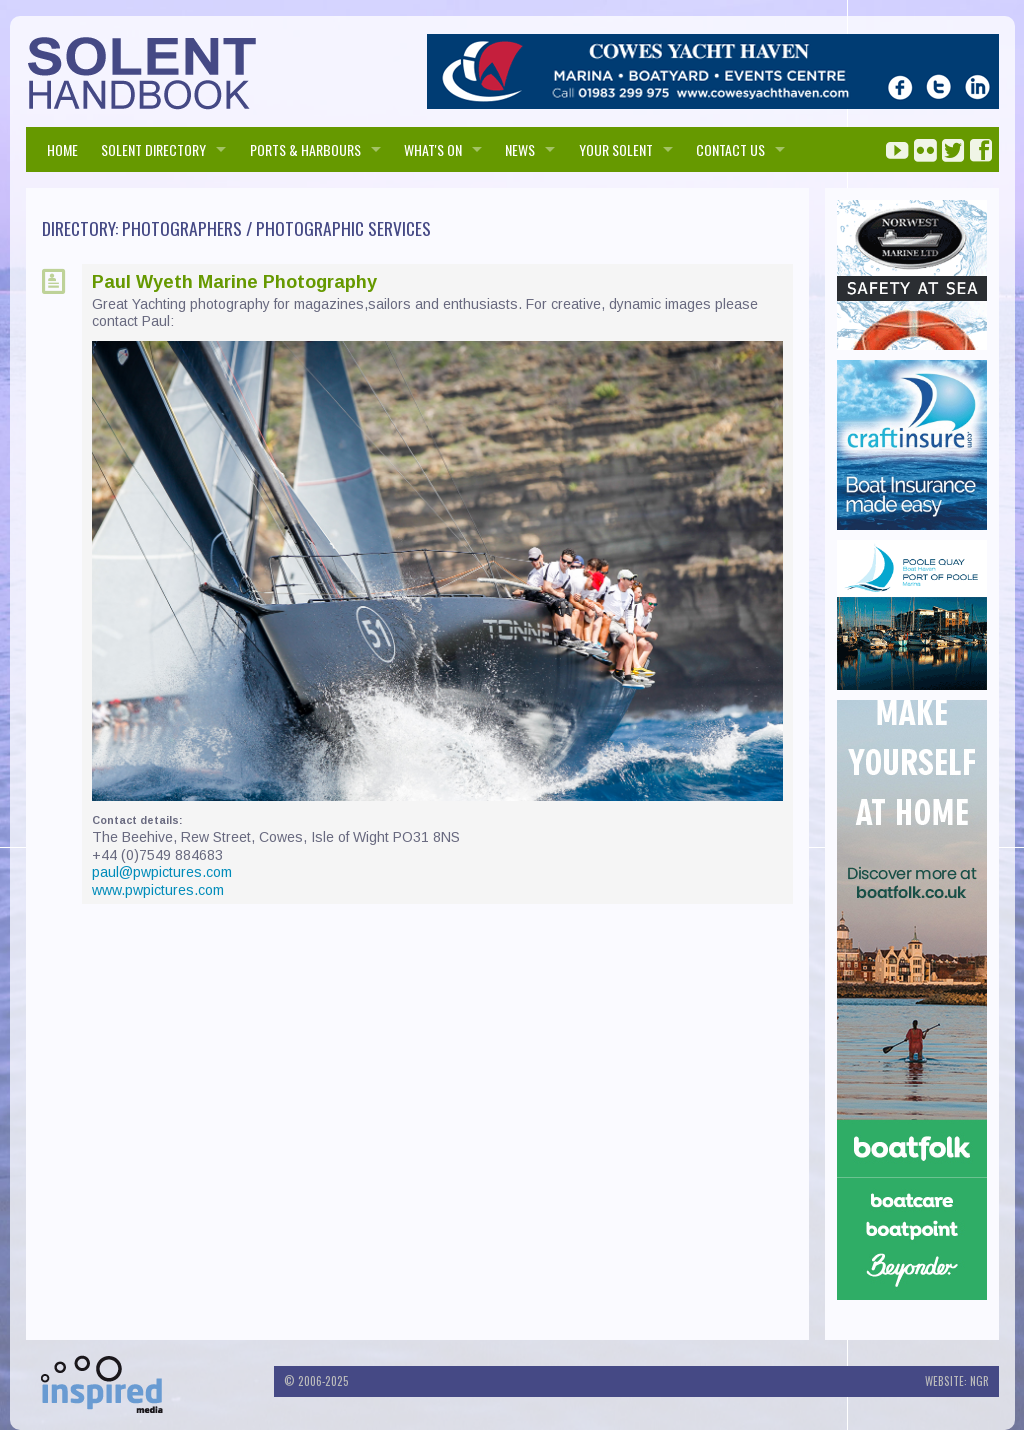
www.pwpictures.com (158, 890)
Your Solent (616, 149)
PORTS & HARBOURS (305, 149)
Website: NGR (957, 1381)
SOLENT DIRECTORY (153, 149)
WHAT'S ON (433, 149)
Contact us (730, 149)
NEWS (520, 149)
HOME (62, 149)
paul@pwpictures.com (162, 872)
